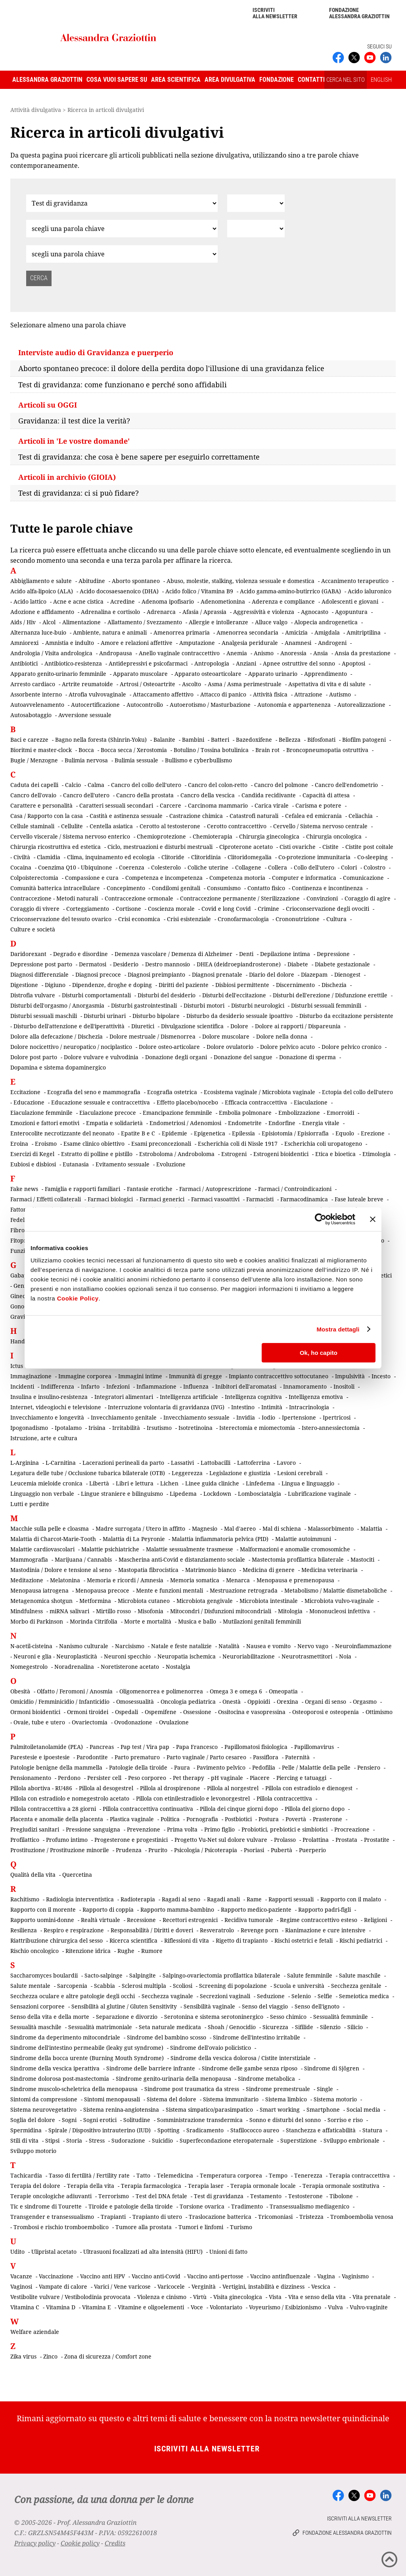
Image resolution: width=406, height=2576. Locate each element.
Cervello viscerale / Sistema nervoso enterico (70, 836)
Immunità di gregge (195, 1376)
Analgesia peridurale (250, 642)
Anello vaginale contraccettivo (179, 653)
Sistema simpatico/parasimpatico (209, 2109)
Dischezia (334, 985)
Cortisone (128, 908)
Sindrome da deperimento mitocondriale (65, 2037)
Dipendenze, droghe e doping (112, 985)
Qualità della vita (33, 1874)
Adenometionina (223, 601)
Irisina (96, 1427)
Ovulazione (174, 1722)
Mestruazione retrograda (244, 1590)
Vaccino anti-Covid (156, 2276)
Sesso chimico (288, 2016)
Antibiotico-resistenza (73, 663)
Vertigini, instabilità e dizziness (263, 2286)
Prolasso (285, 1839)
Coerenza (131, 867)
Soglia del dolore (32, 2120)
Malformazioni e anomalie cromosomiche (295, 1549)
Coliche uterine (208, 867)
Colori (349, 867)
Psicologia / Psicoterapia (205, 1850)
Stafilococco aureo (254, 2130)
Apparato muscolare (140, 673)
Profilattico (24, 1839)
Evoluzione (171, 1164)
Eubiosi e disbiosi (33, 1164)
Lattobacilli (215, 1462)
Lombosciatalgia (259, 1493)
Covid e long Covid (226, 908)
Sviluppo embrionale (351, 2140)
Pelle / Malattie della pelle (316, 1767)
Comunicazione (363, 877)
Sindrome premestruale (278, 2089)
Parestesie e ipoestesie (40, 1757)
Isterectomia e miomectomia (257, 1427)
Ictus (16, 1366)
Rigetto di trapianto (242, 1940)
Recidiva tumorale (248, 1920)
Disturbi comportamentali (96, 995)
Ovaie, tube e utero (39, 1722)
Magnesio (204, 1528)
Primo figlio (219, 1829)
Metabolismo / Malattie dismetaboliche (335, 1590)
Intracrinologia (309, 1407)
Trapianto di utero (157, 2216)
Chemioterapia (212, 836)
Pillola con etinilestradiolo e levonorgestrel (193, 1798)
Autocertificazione (95, 704)
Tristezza (311, 2216)
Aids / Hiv (23, 622)
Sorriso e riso (345, 2120)
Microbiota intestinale (268, 1600)
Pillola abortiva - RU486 (41, 1788)
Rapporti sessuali (291, 1899)
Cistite (330, 846)
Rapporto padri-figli (324, 1909)
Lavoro (286, 1462)
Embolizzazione (299, 1112)
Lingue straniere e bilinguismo (122, 1493)
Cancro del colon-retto (217, 785)
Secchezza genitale (356, 1985)
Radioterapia (138, 1899)
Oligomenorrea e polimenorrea (161, 1691)
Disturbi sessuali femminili (326, 1005)
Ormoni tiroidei (87, 1712)
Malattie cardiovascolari (42, 1549)
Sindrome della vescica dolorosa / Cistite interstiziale (240, 2058)
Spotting (168, 2130)
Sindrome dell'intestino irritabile (256, 2037)
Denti (246, 954)
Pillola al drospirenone (170, 1788)
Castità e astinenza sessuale (126, 816)
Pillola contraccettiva (284, 1798)
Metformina (95, 1600)
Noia (345, 1656)
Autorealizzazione (361, 704)
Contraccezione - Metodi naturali (54, 898)
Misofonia (150, 1611)
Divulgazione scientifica (192, 1026)
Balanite (164, 739)
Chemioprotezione (161, 836)
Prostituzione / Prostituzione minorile (59, 1850)
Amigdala (327, 632)
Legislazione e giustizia (239, 1473)
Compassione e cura (92, 877)
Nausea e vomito (268, 1646)
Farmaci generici (162, 1199)
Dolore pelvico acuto (287, 1046)
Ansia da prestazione (363, 653)
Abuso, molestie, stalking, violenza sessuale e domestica (240, 581)
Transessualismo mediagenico (309, 2206)
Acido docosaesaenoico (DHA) (119, 591)
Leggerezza (187, 1473)
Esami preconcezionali (161, 1143)
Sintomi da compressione (43, 2099)
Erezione (373, 1133)
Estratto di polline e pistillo (96, 1154)
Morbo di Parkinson (36, 1621)
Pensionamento (30, 1777)
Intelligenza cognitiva (253, 1397)
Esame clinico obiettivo (93, 1143)
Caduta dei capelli (34, 785)
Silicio (355, 2027)
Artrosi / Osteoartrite (147, 684)
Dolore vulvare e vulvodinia (101, 1057)
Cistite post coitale (369, 846)
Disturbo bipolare (156, 1016)
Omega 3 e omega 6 (236, 1691)
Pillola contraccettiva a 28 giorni (53, 1808)
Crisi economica (139, 919)
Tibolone (341, 2196)
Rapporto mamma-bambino (177, 1909)
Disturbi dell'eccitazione (234, 995)
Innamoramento (305, 1386)
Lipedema (183, 1493)
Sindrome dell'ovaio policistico (210, 2047)
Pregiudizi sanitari (34, 1829)
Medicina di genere (269, 1570)
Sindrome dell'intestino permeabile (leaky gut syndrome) (86, 2047)
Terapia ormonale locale (263, 2185)
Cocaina (20, 867)
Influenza (196, 1386)
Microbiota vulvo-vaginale (339, 1600)
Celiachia (361, 816)
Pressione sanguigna (93, 1829)
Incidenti (22, 1386)
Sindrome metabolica (266, 2078)
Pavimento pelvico (221, 1767)
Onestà (231, 1701)
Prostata (346, 1839)
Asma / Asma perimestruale (245, 684)
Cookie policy (80, 2543)
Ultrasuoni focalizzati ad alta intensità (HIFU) (143, 2251)
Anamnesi (298, 642)
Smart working (280, 2109)
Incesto (381, 1376)
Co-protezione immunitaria (314, 857)
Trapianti (113, 2216)
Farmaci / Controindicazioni (294, 1189)
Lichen (169, 1483)
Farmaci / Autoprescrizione (215, 1189)
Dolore (239, 1026)
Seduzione (271, 1996)
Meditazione (26, 1580)
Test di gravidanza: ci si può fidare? (78, 493)
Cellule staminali (32, 826)
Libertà (99, 1483)
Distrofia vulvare (32, 995)
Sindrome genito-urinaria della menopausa (173, 2078)
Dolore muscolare (225, 1036)
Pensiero (368, 1767)
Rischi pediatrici (360, 1940)
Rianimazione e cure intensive (325, 1930)
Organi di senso (325, 1701)
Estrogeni (234, 1154)
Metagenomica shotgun (41, 1600)
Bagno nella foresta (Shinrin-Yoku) (101, 739)
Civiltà (21, 857)
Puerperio (312, 1850)
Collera (277, 867)
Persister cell (104, 1777)
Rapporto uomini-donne (42, 1920)
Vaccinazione (56, 2276)
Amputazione (197, 642)
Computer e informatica (304, 877)
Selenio (301, 1996)
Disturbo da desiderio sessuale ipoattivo (239, 1016)
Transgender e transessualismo (52, 2216)
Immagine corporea (84, 1376)
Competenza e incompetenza (164, 877)
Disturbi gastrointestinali (144, 1005)
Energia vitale (320, 1123)
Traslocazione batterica (220, 2216)
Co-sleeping (372, 857)
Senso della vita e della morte (49, 2016)
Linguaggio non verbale (42, 1493)
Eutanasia (76, 1164)
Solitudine (136, 2120)
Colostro (374, 867)
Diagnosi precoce (98, 974)
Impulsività (350, 1376)
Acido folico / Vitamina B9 (199, 591)
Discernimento (295, 985)
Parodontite (92, 1757)
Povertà (295, 1819)
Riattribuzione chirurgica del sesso (56, 1940)
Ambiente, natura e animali (110, 632)
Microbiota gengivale (204, 1600)
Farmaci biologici (110, 1199)
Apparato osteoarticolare (207, 673)
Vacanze (21, 2276)
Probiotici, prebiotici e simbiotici (284, 1829)
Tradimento (247, 2206)
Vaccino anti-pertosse (215, 2276)
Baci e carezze (29, 739)
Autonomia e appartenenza (294, 704)
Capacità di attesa (326, 795)
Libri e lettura (134, 1483)
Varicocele (171, 2286)
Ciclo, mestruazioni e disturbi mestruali (160, 846)
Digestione (24, 985)
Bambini (193, 739)
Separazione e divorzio (126, 2016)
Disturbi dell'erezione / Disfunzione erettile (330, 995)
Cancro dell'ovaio (33, 795)
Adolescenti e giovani (350, 601)
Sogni (69, 2120)
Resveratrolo (217, 1930)
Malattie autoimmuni (303, 1539)
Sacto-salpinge (103, 1975)
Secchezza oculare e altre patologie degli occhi (72, 1996)
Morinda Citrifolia (93, 1621)
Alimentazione (81, 622)
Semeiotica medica (364, 1996)
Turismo (241, 2227)
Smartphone (323, 2109)
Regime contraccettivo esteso (318, 1920)
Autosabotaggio (31, 715)
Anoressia (293, 653)
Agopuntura (351, 612)
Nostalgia (178, 1666)
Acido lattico (29, 601)
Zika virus (23, 2356)
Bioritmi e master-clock (41, 750)
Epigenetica (209, 1133)
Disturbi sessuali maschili (43, 1016)
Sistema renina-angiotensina (121, 2109)
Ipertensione (299, 1417)
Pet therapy (188, 1777)
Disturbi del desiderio (166, 995)
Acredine (122, 601)
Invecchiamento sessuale (196, 1417)
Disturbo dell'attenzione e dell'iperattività (68, 1026)
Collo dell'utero (314, 867)
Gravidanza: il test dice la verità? (74, 420)
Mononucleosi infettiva (339, 1611)
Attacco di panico (223, 694)
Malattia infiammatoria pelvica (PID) (220, 1539)
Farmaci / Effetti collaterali (45, 1199)
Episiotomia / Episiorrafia (295, 1133)
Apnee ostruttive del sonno (299, 663)
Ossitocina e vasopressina (251, 1712)
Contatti (311, 79)
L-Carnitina (61, 1462)
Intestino (243, 1407)
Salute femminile (309, 1975)
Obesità (20, 1691)
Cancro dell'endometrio (346, 785)
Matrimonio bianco (210, 1570)
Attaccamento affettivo (163, 694)
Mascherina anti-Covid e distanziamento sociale (182, 1559)
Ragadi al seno (181, 1899)
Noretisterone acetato (130, 1666)
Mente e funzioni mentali (169, 1590)
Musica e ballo (197, 1621)
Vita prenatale (371, 2297)
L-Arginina (24, 1462)
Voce (197, 2307)
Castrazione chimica (196, 816)
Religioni (375, 1920)
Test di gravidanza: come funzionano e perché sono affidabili (122, 384)
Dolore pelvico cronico (351, 1046)
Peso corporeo (147, 1777)
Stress (97, 2140)
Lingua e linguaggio (308, 1483)
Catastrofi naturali (254, 816)
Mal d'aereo (240, 1528)
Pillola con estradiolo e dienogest (308, 1788)
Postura (269, 1819)
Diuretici (142, 1026)
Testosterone (305, 2196)
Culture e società (32, 929)
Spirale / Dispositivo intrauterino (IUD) (99, 2130)
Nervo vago (312, 1646)
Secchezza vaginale (167, 1996)
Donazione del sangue (243, 1057)
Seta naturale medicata (170, 2027)
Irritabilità (126, 1427)
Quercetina (77, 1874)
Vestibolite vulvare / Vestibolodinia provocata (70, 2297)
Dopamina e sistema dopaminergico (58, 1067)
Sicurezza (275, 2027)
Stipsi (52, 2140)
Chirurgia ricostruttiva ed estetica (55, 846)
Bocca (86, 750)
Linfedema (260, 1483)
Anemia (236, 653)
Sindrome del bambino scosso (166, 2037)
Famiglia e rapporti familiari (82, 1189)
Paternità (297, 1757)
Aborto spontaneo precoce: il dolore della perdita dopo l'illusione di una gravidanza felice (171, 368)
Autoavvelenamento (37, 704)
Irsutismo (159, 1427)
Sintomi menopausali (112, 2099)
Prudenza (129, 1850)
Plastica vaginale (132, 1819)
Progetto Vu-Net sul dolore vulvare (220, 1839)
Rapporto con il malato (350, 1899)
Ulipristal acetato (54, 2251)
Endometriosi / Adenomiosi (185, 1123)
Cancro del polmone (281, 785)
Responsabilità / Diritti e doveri (152, 1930)
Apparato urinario (272, 673)
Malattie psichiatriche (110, 1549)
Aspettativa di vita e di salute (327, 684)
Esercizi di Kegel (32, 1154)
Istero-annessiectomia (331, 1427)
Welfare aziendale (34, 2332)
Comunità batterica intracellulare (55, 888)
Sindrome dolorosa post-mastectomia (59, 2078)
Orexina (287, 1701)
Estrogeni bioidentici (280, 1154)
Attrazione (308, 694)
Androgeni (332, 642)
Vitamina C (24, 2307)
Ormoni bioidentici (35, 1712)
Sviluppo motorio (33, 2151)
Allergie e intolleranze (218, 622)
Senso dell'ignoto (317, 2006)
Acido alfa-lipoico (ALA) (41, 591)
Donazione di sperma (307, 1057)
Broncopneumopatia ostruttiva (327, 750)
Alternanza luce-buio (38, 632)
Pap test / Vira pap (145, 1747)
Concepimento (126, 888)
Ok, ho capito (318, 1352)
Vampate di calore (63, 2286)
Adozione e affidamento (42, 612)
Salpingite (142, 1975)
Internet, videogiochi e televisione (55, 1407)
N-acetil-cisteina (31, 1646)
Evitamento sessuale (122, 1164)
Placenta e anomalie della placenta (56, 1819)
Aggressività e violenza (263, 612)
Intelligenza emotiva (316, 1397)
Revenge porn (259, 1930)
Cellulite (72, 826)
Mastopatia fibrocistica (148, 1570)
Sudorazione (128, 2140)
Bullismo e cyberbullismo (198, 760)
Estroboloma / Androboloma (176, 1154)
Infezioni (118, 1386)
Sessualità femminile (340, 2016)
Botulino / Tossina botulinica (211, 750)
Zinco (50, 2356)
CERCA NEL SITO (345, 79)
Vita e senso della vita (317, 2297)
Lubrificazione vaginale (319, 1493)
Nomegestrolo (29, 1666)
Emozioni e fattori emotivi (44, 1123)
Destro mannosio (167, 964)
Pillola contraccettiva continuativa (148, 1808)
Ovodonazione (133, 1722)
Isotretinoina (195, 1427)
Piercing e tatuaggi (301, 1777)
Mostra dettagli (337, 1329)
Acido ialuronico (369, 591)
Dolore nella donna (281, 1036)
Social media (363, 2109)
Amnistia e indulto (69, 642)
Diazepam (314, 974)
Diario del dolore (271, 974)
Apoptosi (353, 663)
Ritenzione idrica (88, 1951)
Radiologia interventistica (80, 1899)
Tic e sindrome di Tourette (46, 2206)
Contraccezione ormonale (139, 898)
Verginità (204, 2286)
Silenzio (330, 2027)
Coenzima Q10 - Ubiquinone (75, 867)
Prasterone (327, 1819)
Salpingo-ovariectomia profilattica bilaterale (221, 1975)
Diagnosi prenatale (217, 974)
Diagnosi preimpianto (156, 974)
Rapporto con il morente (43, 1909)
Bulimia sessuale (136, 760)
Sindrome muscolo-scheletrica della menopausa (74, 2089)
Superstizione (298, 2140)
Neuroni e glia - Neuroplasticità (55, 1656)
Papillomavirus (314, 1747)
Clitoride (172, 857)
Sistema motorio (335, 2099)
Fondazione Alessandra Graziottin (359, 13)
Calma (96, 785)
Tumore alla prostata (143, 2227)
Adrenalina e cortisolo (110, 612)
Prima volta (182, 1829)
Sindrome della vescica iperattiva (55, 2068)
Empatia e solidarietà (114, 1123)
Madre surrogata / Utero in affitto (140, 1528)
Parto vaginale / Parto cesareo (206, 1757)
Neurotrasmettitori (307, 1656)
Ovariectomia (89, 1722)
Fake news (24, 1189)
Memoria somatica (194, 1580)
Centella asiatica (111, 826)
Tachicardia (26, 2175)
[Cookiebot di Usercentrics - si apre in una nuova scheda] (320, 1219)
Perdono (69, 1777)
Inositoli (343, 1386)
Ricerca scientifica (133, 1940)
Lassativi (182, 1462)
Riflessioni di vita (186, 1940)
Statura (372, 2130)
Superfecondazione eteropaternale (227, 2140)
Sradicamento (205, 2130)
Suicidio (162, 2140)
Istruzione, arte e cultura (43, 1438)
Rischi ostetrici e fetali (303, 1940)
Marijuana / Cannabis (83, 1559)
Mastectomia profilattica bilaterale (298, 1559)
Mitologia (290, 1611)
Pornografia (202, 1819)
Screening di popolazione (233, 1985)
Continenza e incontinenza (327, 888)
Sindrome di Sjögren (331, 2068)
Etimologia (376, 1154)
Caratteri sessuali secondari (116, 805)
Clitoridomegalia (250, 857)
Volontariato (226, 2307)
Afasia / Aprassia (204, 612)
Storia (74, 2140)
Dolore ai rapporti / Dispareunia (298, 1026)
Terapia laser (206, 2185)
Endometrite (245, 1123)
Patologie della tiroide (138, 1767)
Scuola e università (299, 1985)
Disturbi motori (204, 1005)
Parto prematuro (137, 1757)
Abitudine (92, 581)
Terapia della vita (90, 2185)
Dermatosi (92, 964)
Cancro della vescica (207, 795)
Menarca (238, 1580)
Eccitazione (25, 1092)
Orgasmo (365, 1701)
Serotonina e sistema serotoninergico (213, 2016)
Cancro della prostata (145, 795)
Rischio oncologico (34, 1951)
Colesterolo (166, 867)
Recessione (141, 1920)
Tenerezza (308, 2175)
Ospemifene (160, 1712)
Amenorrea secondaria (247, 632)
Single (325, 2089)
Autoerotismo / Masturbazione (210, 704)
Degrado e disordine (80, 954)
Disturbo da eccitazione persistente (346, 1016)
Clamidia (48, 857)
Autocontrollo (144, 704)
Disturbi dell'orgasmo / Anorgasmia (57, 1005)
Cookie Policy (78, 1298)
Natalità (228, 1646)
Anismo (264, 653)
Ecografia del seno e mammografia (93, 1092)
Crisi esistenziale (189, 919)
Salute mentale (30, 1985)
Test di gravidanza (218, 2196)
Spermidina (26, 2130)
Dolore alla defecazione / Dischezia (56, 1036)
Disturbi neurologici (257, 1005)
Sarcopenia (72, 1985)
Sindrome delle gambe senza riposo (249, 2068)
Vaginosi (21, 2286)
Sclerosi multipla (144, 1985)
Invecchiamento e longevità (47, 1417)
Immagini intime (140, 1376)
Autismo (340, 694)
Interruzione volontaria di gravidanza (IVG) (166, 1407)
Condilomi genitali (176, 888)
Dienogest (347, 974)
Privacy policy (35, 2543)
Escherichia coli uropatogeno (323, 1143)
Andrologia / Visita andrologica (51, 653)
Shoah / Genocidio (232, 2027)
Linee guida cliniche (212, 1483)
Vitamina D (60, 2307)
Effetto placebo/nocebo (187, 1102)
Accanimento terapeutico (355, 581)
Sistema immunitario (231, 2099)
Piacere (260, 1777)
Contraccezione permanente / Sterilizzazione (240, 898)
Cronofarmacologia (243, 919)
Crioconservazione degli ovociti (327, 908)
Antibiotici (24, 663)
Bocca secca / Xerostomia (134, 750)
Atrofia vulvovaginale (97, 694)
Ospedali (126, 1712)
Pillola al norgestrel (233, 1788)
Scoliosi (182, 1985)
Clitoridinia (206, 857)
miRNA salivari (69, 1611)
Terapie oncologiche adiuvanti (51, 2196)
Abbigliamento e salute (41, 581)
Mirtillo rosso (113, 1611)
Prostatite (376, 1839)
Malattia (371, 1528)
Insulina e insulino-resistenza (49, 1397)
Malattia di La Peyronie (134, 1539)
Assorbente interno (36, 694)
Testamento (266, 2196)
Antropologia (211, 663)
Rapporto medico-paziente (256, 1909)
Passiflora (265, 1757)
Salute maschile (360, 1975)
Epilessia (243, 1133)
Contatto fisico (266, 888)
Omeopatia (283, 1691)
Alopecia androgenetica (326, 622)
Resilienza (23, 1930)
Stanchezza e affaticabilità (321, 2130)
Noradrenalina (74, 1666)
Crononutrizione (298, 919)
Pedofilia (263, 1767)
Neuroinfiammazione (363, 1646)
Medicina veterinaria (329, 1570)
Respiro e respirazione (74, 1930)
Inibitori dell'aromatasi (245, 1386)
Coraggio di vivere (34, 908)
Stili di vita (24, 2140)
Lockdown (217, 1493)
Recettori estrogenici (190, 1920)
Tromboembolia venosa (361, 2216)
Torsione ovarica (202, 2206)
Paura (182, 1767)
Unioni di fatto (228, 2251)
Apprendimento (325, 673)
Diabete (297, 964)
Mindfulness (26, 1611)
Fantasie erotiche (149, 1189)
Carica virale (272, 805)
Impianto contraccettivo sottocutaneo (278, 1376)
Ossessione (197, 1712)
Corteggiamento (87, 908)
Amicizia (296, 632)
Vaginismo (355, 2276)
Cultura (336, 919)
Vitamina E (96, 2307)
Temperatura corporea (231, 2175)
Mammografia (29, 1559)
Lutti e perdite (29, 1504)
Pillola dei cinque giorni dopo (239, 1808)
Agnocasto (314, 612)
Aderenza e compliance (283, 601)
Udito (17, 2251)
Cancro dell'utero (86, 795)
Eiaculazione (310, 1102)
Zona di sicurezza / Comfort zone (107, 2356)
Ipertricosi (336, 1417)
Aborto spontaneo (136, 581)
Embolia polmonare (245, 1112)
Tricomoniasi (275, 2216)
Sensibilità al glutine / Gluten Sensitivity (124, 2006)
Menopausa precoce (102, 1590)
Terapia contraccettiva (359, 2175)
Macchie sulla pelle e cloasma (49, 1528)
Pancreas (102, 1747)
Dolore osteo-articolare (169, 1046)
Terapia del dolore (35, 2185)
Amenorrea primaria (181, 632)
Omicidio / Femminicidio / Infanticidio (59, 1701)
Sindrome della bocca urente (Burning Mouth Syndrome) (87, 2058)
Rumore (152, 1951)
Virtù (200, 2297)
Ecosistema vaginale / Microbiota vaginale (259, 1092)
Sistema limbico (286, 2099)
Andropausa (115, 653)
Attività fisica (270, 694)
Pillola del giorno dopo (315, 1808)
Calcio (73, 785)
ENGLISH (381, 79)
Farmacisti (260, 1199)
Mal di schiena (281, 1528)
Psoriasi (254, 1850)
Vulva (335, 2307)
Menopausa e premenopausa (295, 1580)
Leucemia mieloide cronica (46, 1483)
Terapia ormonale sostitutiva (341, 2185)
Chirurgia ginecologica (269, 836)
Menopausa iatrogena (39, 1590)
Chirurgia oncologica (334, 836)
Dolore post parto (33, 1057)
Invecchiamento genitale (124, 1417)
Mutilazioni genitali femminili (262, 1621)
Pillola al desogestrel (106, 1788)
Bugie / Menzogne (34, 760)
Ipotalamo (68, 1427)
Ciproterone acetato (246, 846)
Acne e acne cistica (78, 601)
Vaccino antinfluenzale (280, 2276)
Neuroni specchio (127, 1656)
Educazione (28, 1102)
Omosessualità (135, 1701)
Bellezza (290, 739)
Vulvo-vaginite (369, 2307)
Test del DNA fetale (161, 2196)
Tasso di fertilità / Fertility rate (89, 2175)
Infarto (90, 1386)
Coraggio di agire (368, 898)
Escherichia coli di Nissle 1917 (238, 1143)
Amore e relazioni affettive (136, 642)
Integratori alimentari (123, 1397)
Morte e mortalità (147, 1621)
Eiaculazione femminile (41, 1112)
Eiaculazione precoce (107, 1112)
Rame (254, 1899)
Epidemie (174, 1133)
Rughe (125, 1951)
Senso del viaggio (265, 2006)
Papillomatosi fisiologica (255, 1747)
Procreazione (352, 1829)
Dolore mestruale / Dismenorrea (152, 1036)
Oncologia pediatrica (188, 1701)
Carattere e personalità (41, 805)
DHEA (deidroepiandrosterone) (239, 964)
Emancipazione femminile (177, 1112)
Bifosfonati (321, 739)
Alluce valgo (271, 622)
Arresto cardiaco (32, 684)
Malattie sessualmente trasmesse (189, 1549)
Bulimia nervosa (86, 760)
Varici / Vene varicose (122, 2286)
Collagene (248, 867)
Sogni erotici (100, 2120)
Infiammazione (156, 1386)
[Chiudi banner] (372, 1219)
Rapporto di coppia (108, 1909)
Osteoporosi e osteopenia (325, 1712)
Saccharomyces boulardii (44, 1975)
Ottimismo (379, 1712)
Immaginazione (31, 1376)
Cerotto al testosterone (170, 826)
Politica (170, 1819)
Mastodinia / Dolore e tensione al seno (60, 1570)
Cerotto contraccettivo (236, 826)
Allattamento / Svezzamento (144, 622)
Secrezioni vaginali (225, 1996)
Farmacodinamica (304, 1199)
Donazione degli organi (176, 1057)
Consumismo (224, 888)
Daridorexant (28, 954)
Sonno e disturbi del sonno (285, 2120)
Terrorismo (113, 2196)
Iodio (268, 1417)
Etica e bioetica (335, 1154)
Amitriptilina (364, 632)
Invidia (245, 1417)
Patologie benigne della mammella (56, 1767)
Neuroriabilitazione (248, 1656)
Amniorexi (24, 642)
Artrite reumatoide (87, 684)
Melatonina (65, 1580)
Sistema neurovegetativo (43, 2109)
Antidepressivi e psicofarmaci (148, 663)
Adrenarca (161, 612)
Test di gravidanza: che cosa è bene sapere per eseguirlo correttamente (139, 457)
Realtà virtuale (100, 1920)
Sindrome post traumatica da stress (191, 2089)
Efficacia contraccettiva (256, 1102)
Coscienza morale (171, 908)
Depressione (333, 954)
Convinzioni (322, 898)
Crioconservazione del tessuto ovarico (60, 919)
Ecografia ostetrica (172, 1092)
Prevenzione (143, 1829)
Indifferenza (57, 1386)
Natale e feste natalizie (181, 1646)
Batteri (220, 739)
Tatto (143, 2175)
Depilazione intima (285, 954)
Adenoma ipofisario (168, 601)
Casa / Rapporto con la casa (46, 816)
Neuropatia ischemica (186, 1656)
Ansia (320, 653)
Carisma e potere (318, 805)
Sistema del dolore (171, 2099)
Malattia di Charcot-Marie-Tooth (53, 1539)
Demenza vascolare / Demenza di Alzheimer (173, 954)
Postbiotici (238, 1819)
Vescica (320, 2286)
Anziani (246, 663)
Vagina (326, 2276)
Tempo (278, 2175)
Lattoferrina (253, 1462)
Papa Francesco (197, 1747)
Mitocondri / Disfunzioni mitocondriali (220, 1611)
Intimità (271, 1407)
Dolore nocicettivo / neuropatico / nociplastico (71, 1046)
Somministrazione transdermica (200, 2120)
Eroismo (46, 1143)
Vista (275, 2297)
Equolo (344, 1133)
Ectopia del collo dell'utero (357, 1092)
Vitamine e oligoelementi (151, 2307)
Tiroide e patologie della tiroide (130, 2206)
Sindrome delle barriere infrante (150, 2068)
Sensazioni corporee (37, 2006)
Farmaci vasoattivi (215, 1199)
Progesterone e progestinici (131, 1839)
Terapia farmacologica (151, 2185)
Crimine (268, 908)
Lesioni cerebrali (299, 1473)
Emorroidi (340, 1112)
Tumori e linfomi (200, 2227)
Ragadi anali (223, 1899)
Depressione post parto (41, 964)
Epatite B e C (138, 1133)
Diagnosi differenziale (39, 974)
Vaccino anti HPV (102, 2276)
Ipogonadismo (29, 1427)
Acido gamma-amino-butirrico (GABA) (290, 591)
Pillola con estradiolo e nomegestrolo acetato (69, 1798)
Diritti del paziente (184, 985)
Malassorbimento (331, 1528)
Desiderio (125, 964)
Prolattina (316, 1839)
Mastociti (362, 1559)
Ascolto (191, 684)
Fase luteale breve (359, 1199)
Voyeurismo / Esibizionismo (285, 2307)
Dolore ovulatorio (230, 1046)
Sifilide (304, 2027)
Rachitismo (24, 1899)
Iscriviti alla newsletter (275, 13)
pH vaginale (227, 1777)
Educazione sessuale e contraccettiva (100, 1102)
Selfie (325, 1996)
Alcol (49, 622)
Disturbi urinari (105, 1016)
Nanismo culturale (83, 1646)
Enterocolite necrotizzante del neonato (62, 1133)
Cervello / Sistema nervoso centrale (320, 826)
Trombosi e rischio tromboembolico (61, 2227)
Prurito (157, 1850)
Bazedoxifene (254, 739)
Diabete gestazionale (342, 964)
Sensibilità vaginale (209, 2006)
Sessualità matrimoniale (100, 2027)
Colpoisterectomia (34, 877)
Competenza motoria (237, 877)
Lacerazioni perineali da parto (123, 1462)
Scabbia (104, 1985)
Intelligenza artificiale (189, 1397)
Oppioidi (258, 1701)
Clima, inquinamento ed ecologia (111, 857)
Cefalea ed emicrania (313, 816)
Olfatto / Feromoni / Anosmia (75, 1691)
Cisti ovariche (298, 846)
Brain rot (267, 750)
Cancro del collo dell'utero (146, 785)
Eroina (19, 1143)
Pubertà (281, 1850)
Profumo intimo (67, 1839)
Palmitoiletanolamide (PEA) (46, 1747)
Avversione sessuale (84, 715)
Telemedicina (175, 2175)
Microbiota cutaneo (144, 1600)
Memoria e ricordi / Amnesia (125, 1580)
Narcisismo (129, 1646)
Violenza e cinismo (161, 2297)
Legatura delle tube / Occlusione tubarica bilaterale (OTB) (87, 1473)
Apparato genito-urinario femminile (58, 673)
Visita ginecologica (237, 2297)
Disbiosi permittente (242, 985)
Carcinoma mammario (218, 805)
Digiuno (55, 985)
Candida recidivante (268, 795)
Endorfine (281, 1123)
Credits (115, 2543)
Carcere (170, 805)
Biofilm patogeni (364, 739)
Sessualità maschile (35, 2027)
